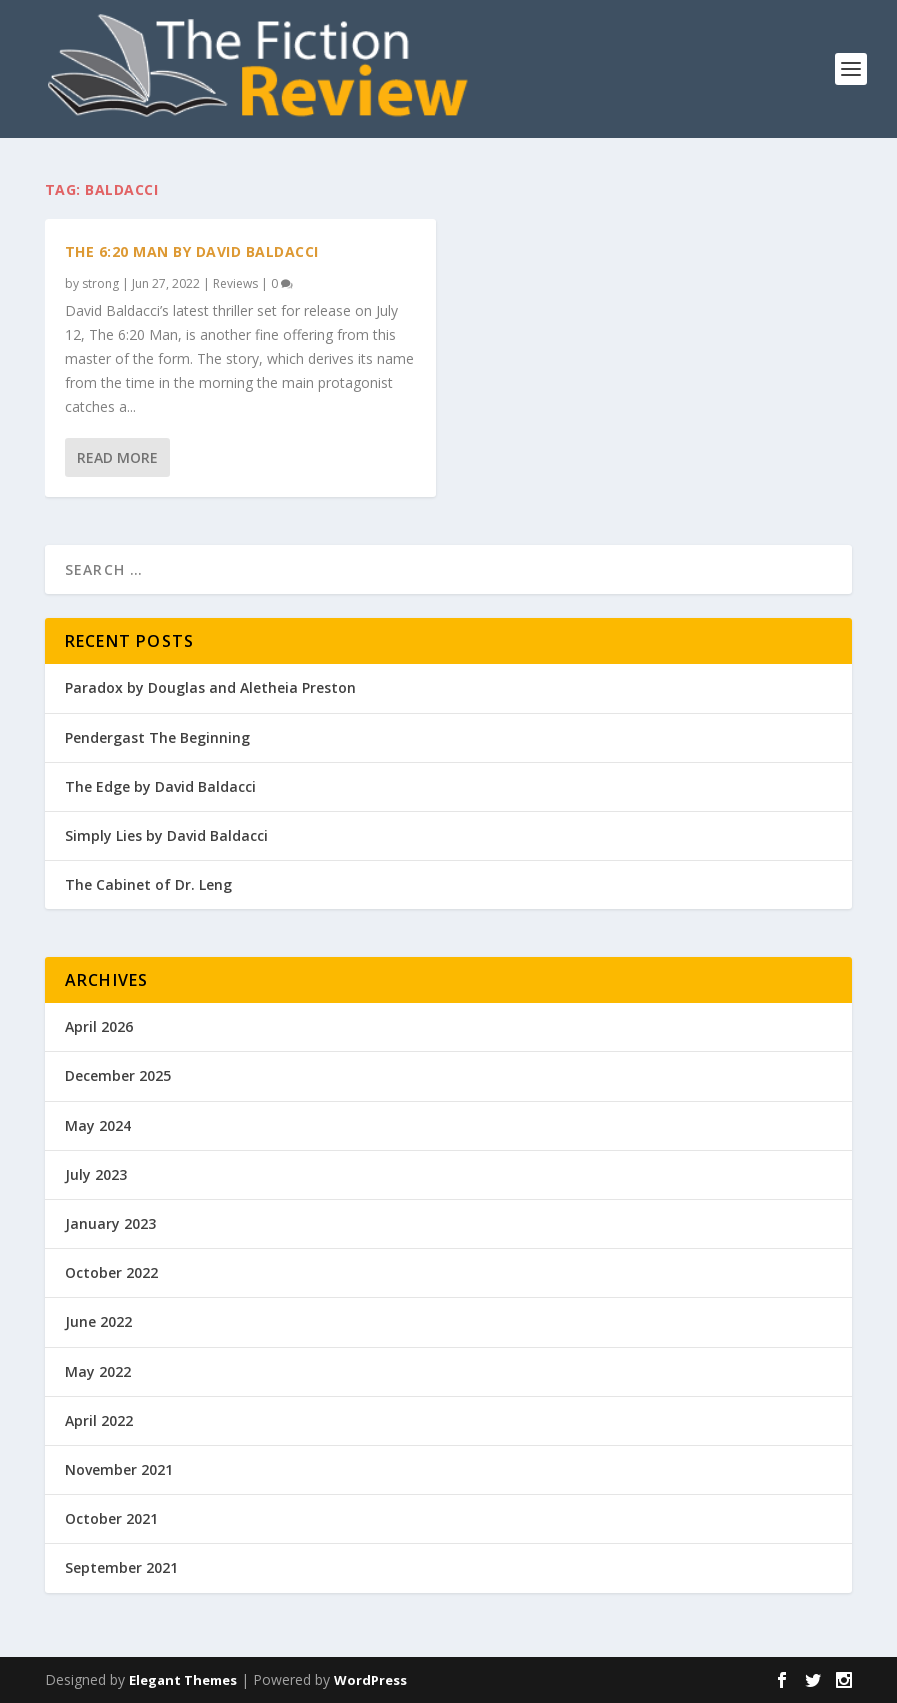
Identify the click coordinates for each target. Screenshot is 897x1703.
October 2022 (111, 1272)
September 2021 (121, 1567)
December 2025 (118, 1075)
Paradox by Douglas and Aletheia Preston (210, 687)
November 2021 (119, 1469)
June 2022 (98, 1321)
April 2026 (99, 1026)
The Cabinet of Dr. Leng (148, 884)
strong (100, 283)
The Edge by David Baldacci (160, 786)
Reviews (235, 283)
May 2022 (98, 1371)
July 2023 (96, 1174)
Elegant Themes (183, 1680)
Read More (117, 457)
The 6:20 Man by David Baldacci (192, 251)
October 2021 (111, 1518)
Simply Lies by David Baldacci (166, 835)
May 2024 (98, 1125)
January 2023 (110, 1223)
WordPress (370, 1680)
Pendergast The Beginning (157, 737)
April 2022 (99, 1420)
